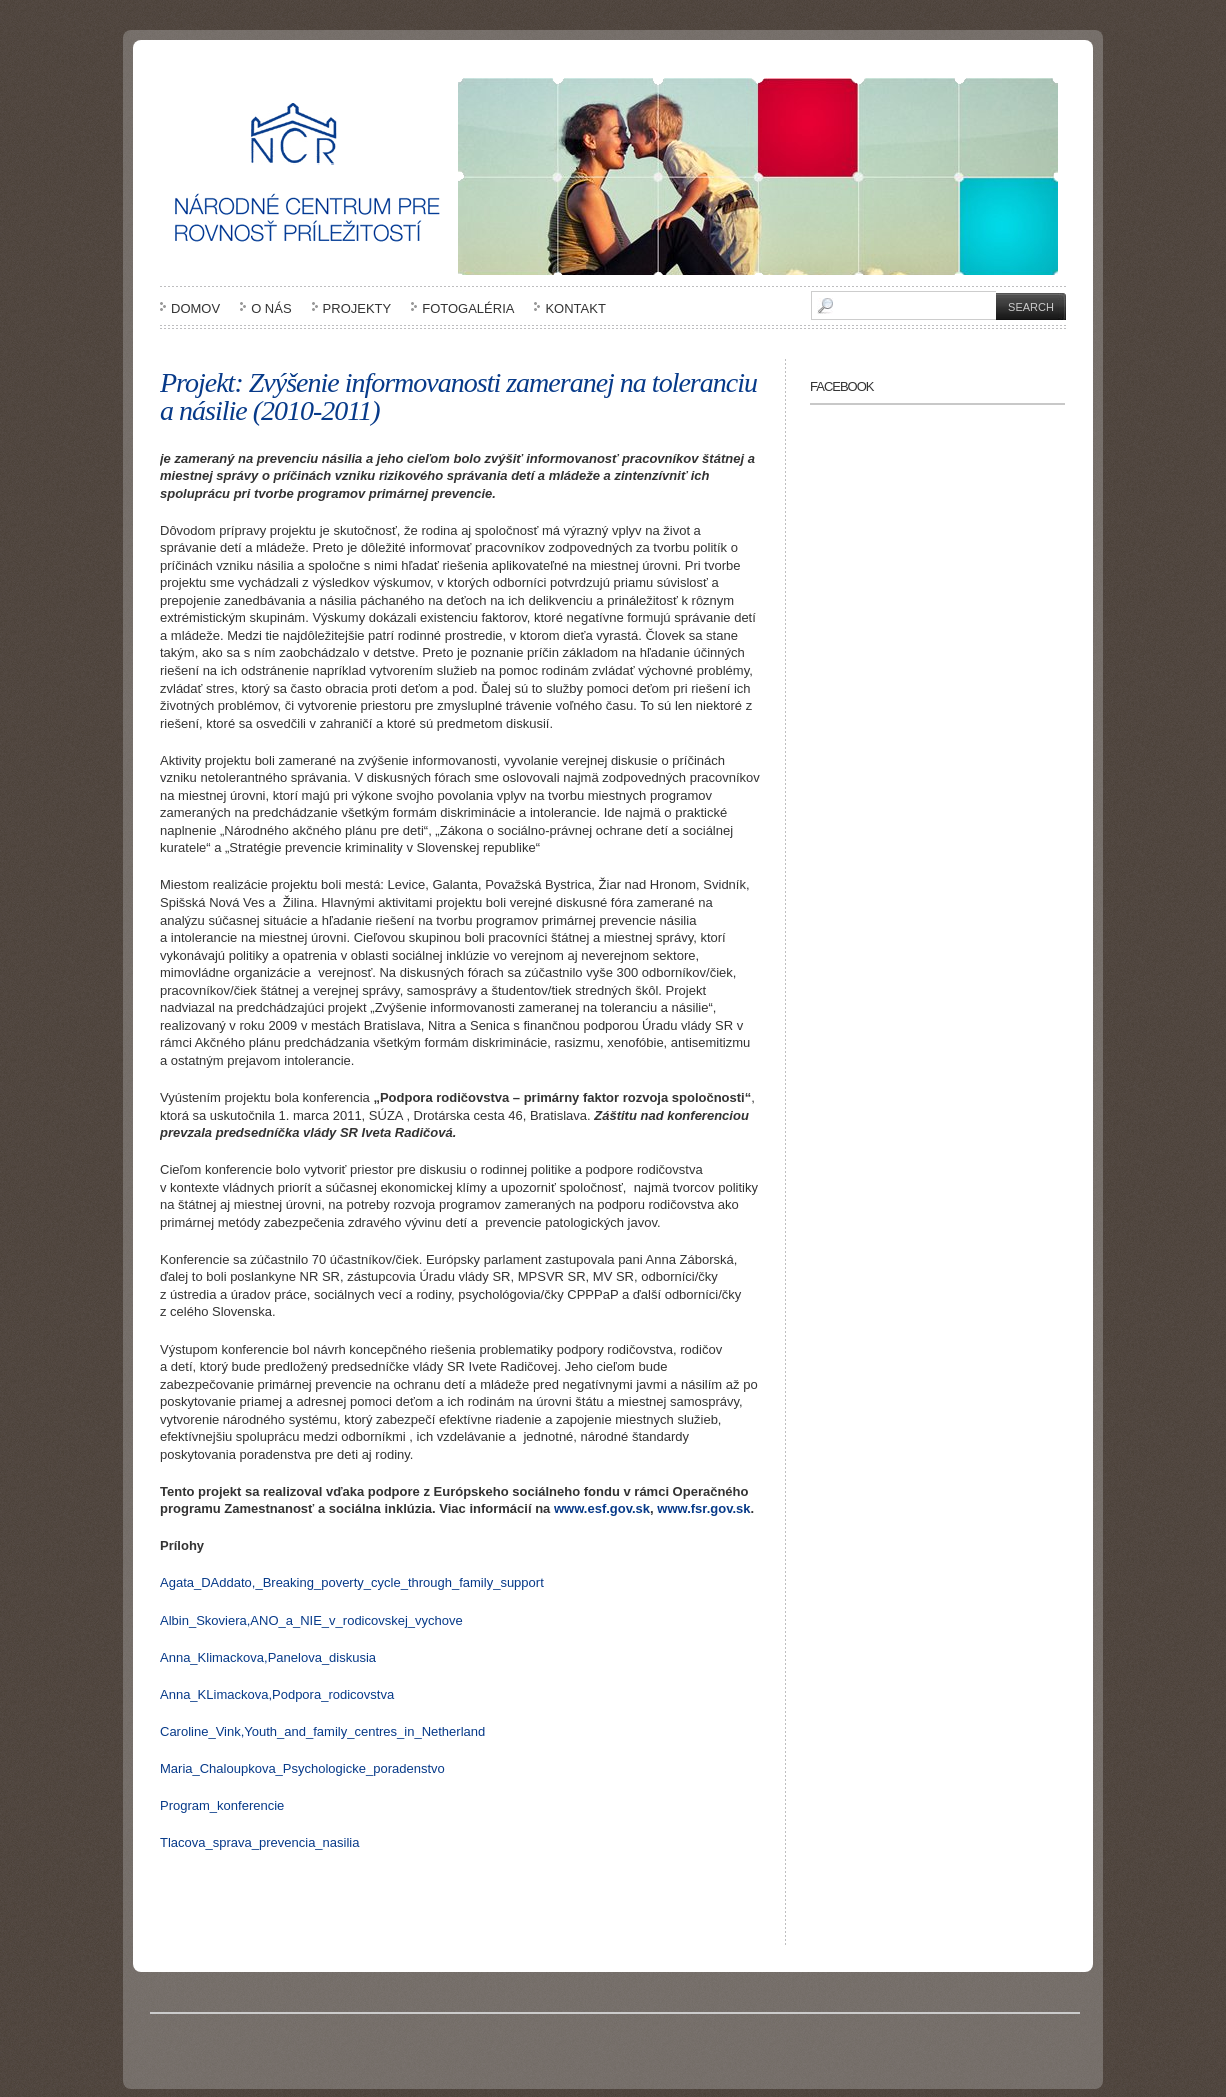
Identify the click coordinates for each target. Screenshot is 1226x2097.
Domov (195, 308)
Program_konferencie (222, 1805)
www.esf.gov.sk (602, 1508)
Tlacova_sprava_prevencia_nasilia (259, 1842)
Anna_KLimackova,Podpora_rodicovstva (277, 1694)
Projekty (357, 308)
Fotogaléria (468, 308)
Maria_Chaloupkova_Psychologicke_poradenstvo (302, 1768)
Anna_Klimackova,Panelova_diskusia (268, 1657)
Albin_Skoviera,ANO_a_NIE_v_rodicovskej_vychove (311, 1620)
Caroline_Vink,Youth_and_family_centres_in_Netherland (322, 1731)
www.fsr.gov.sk (703, 1508)
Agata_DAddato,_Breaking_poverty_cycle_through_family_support (352, 1582)
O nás (271, 308)
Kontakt (575, 308)
